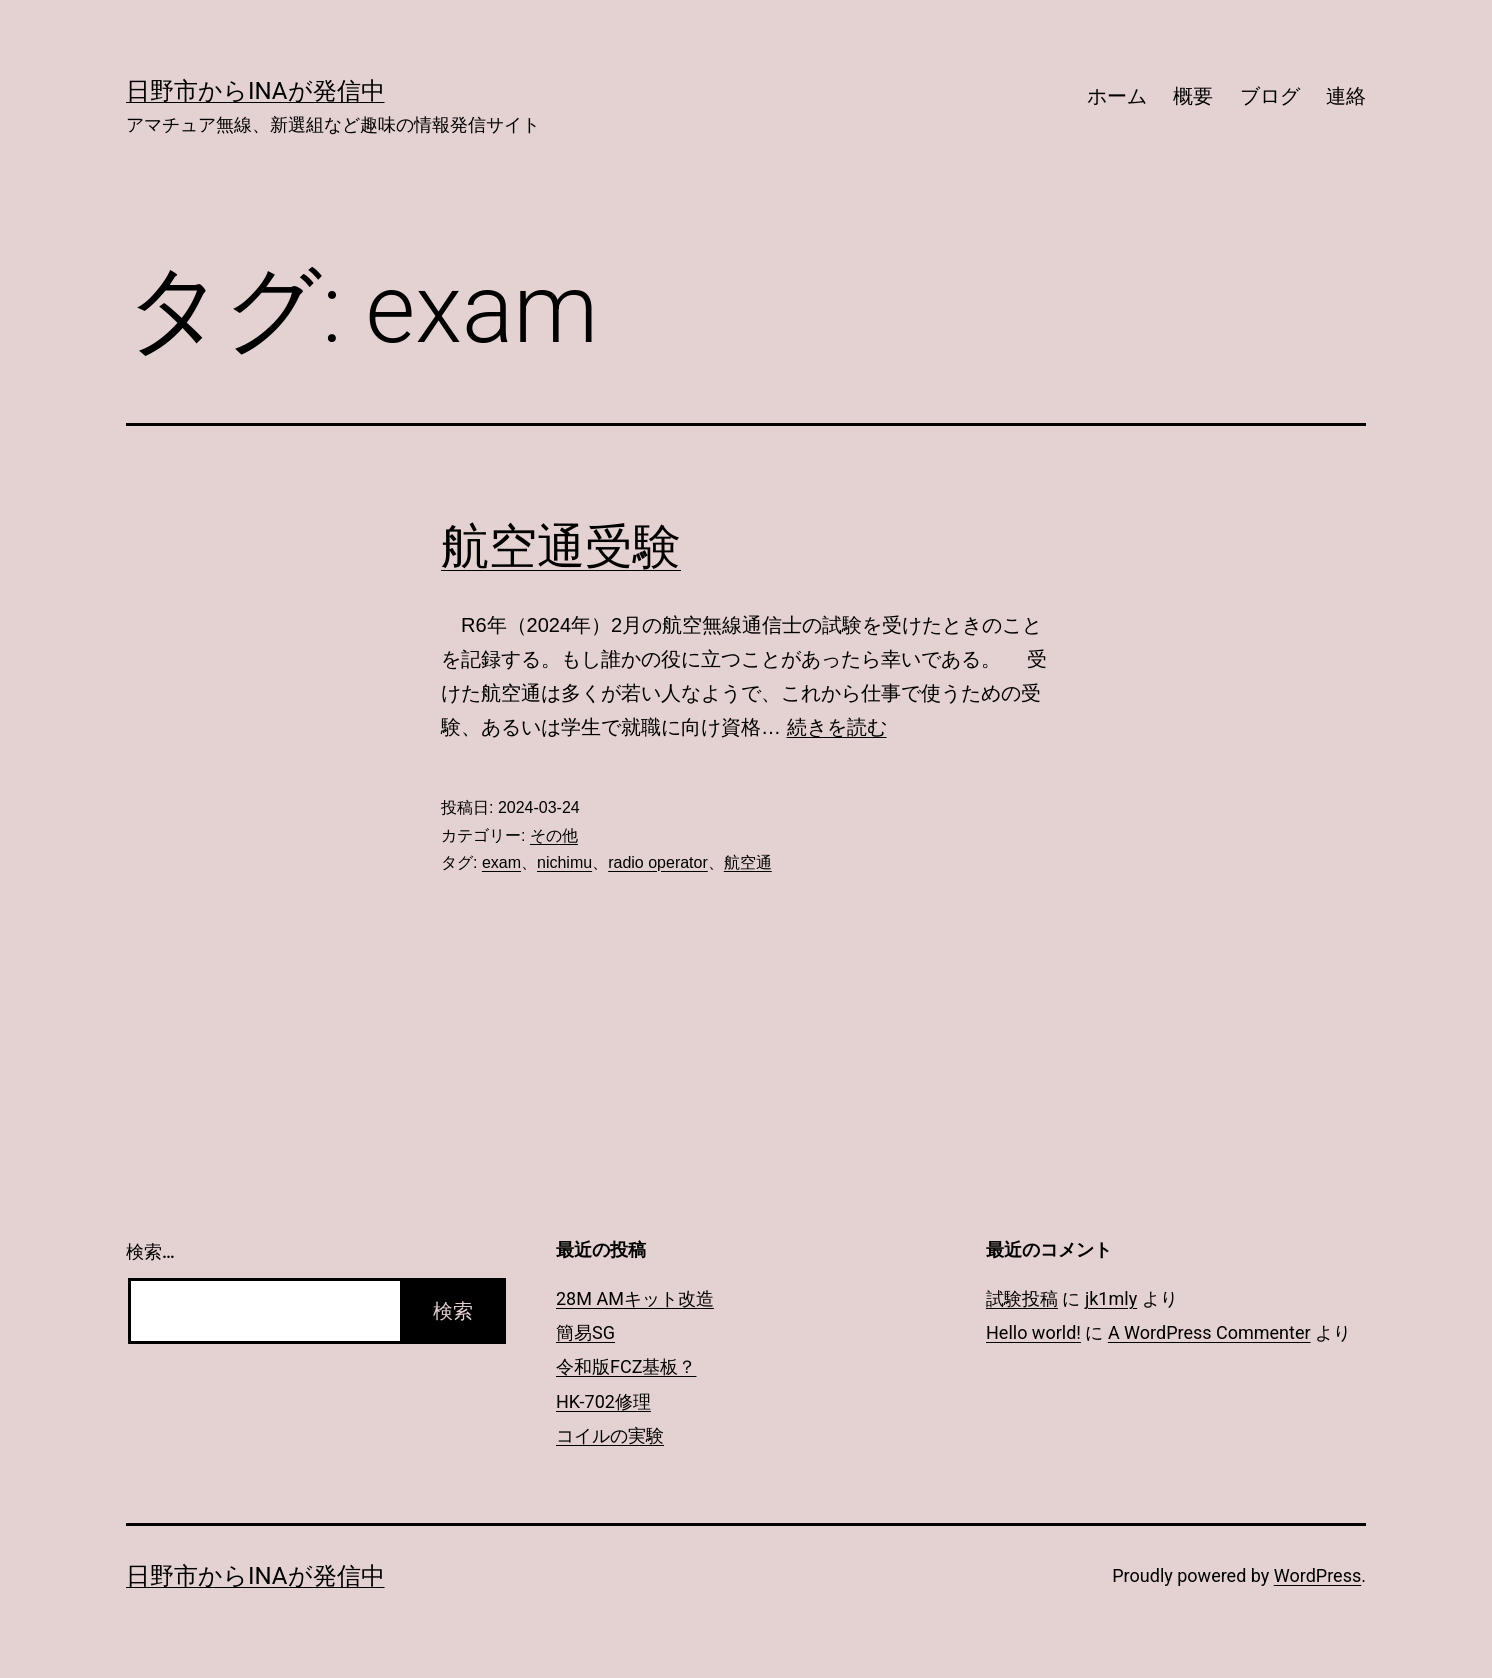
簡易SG (585, 1332)
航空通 (748, 862)
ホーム (1117, 96)
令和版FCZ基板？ (626, 1366)
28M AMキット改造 (635, 1298)
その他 (554, 835)
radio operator (658, 862)
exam (501, 862)
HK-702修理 (603, 1401)
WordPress (1317, 1575)
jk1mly (1111, 1298)
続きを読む (837, 727)
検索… (150, 1251)
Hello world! (1033, 1332)
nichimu (564, 862)
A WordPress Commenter (1209, 1332)
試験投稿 (1022, 1298)
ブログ (1270, 96)
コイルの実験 (610, 1435)
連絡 (1346, 96)
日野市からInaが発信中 (255, 91)
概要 (1193, 96)
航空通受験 (561, 546)
